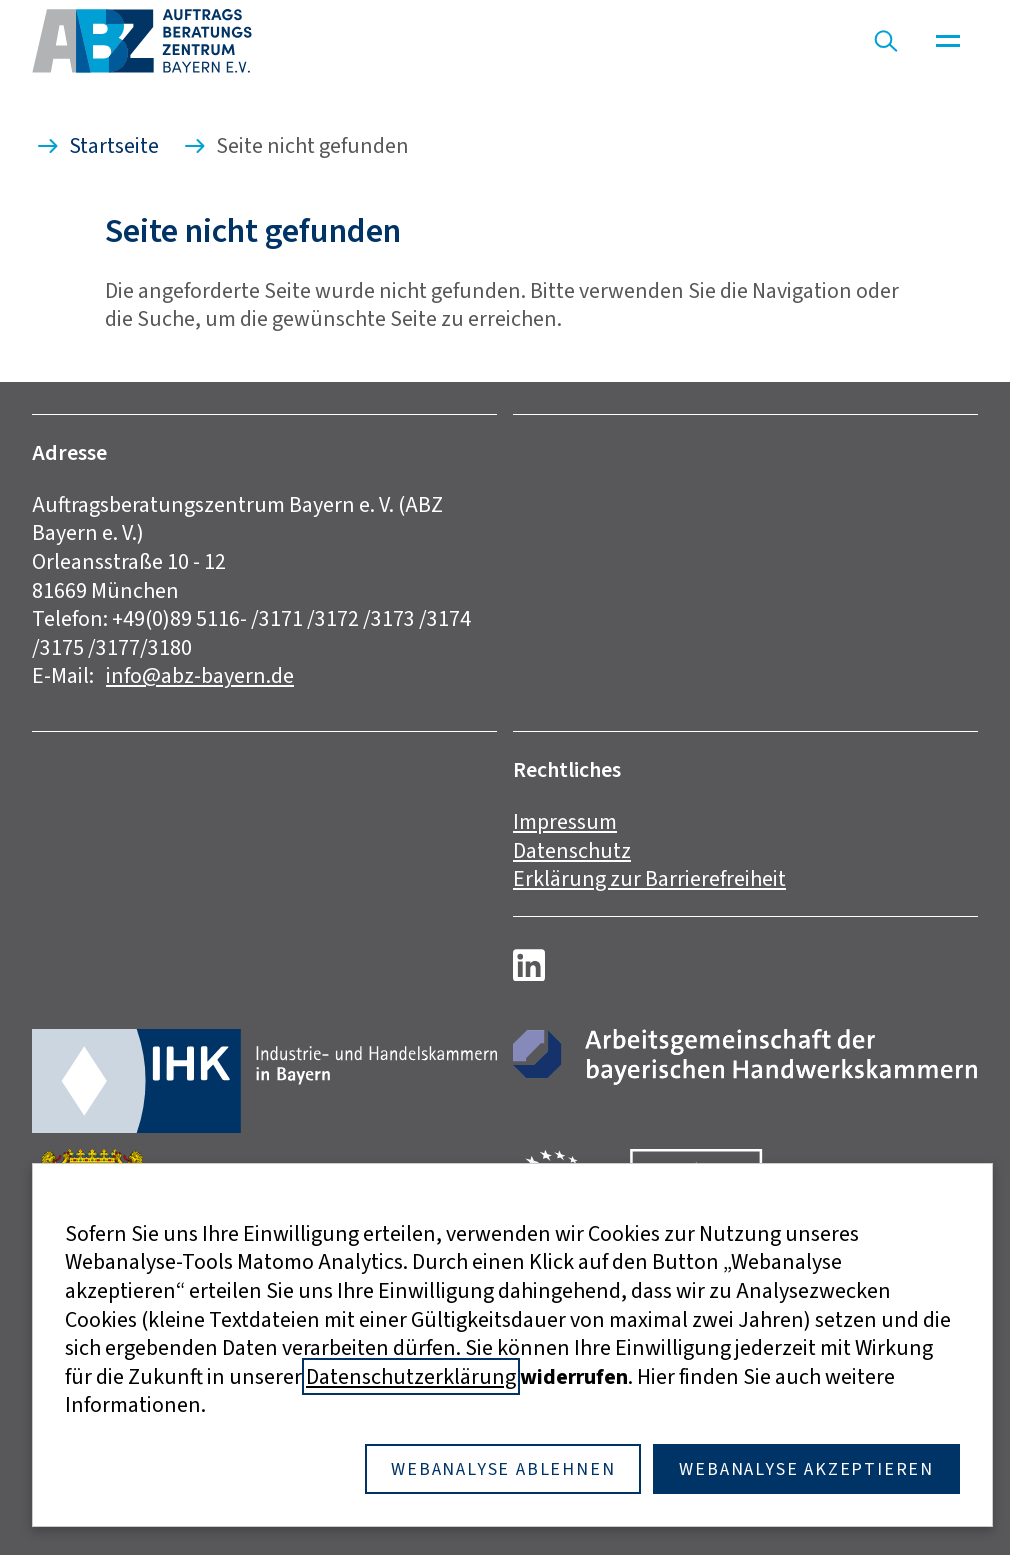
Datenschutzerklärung (411, 1376)
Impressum (565, 821)
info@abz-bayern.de (200, 675)
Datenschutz (572, 850)
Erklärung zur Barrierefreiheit (649, 878)
